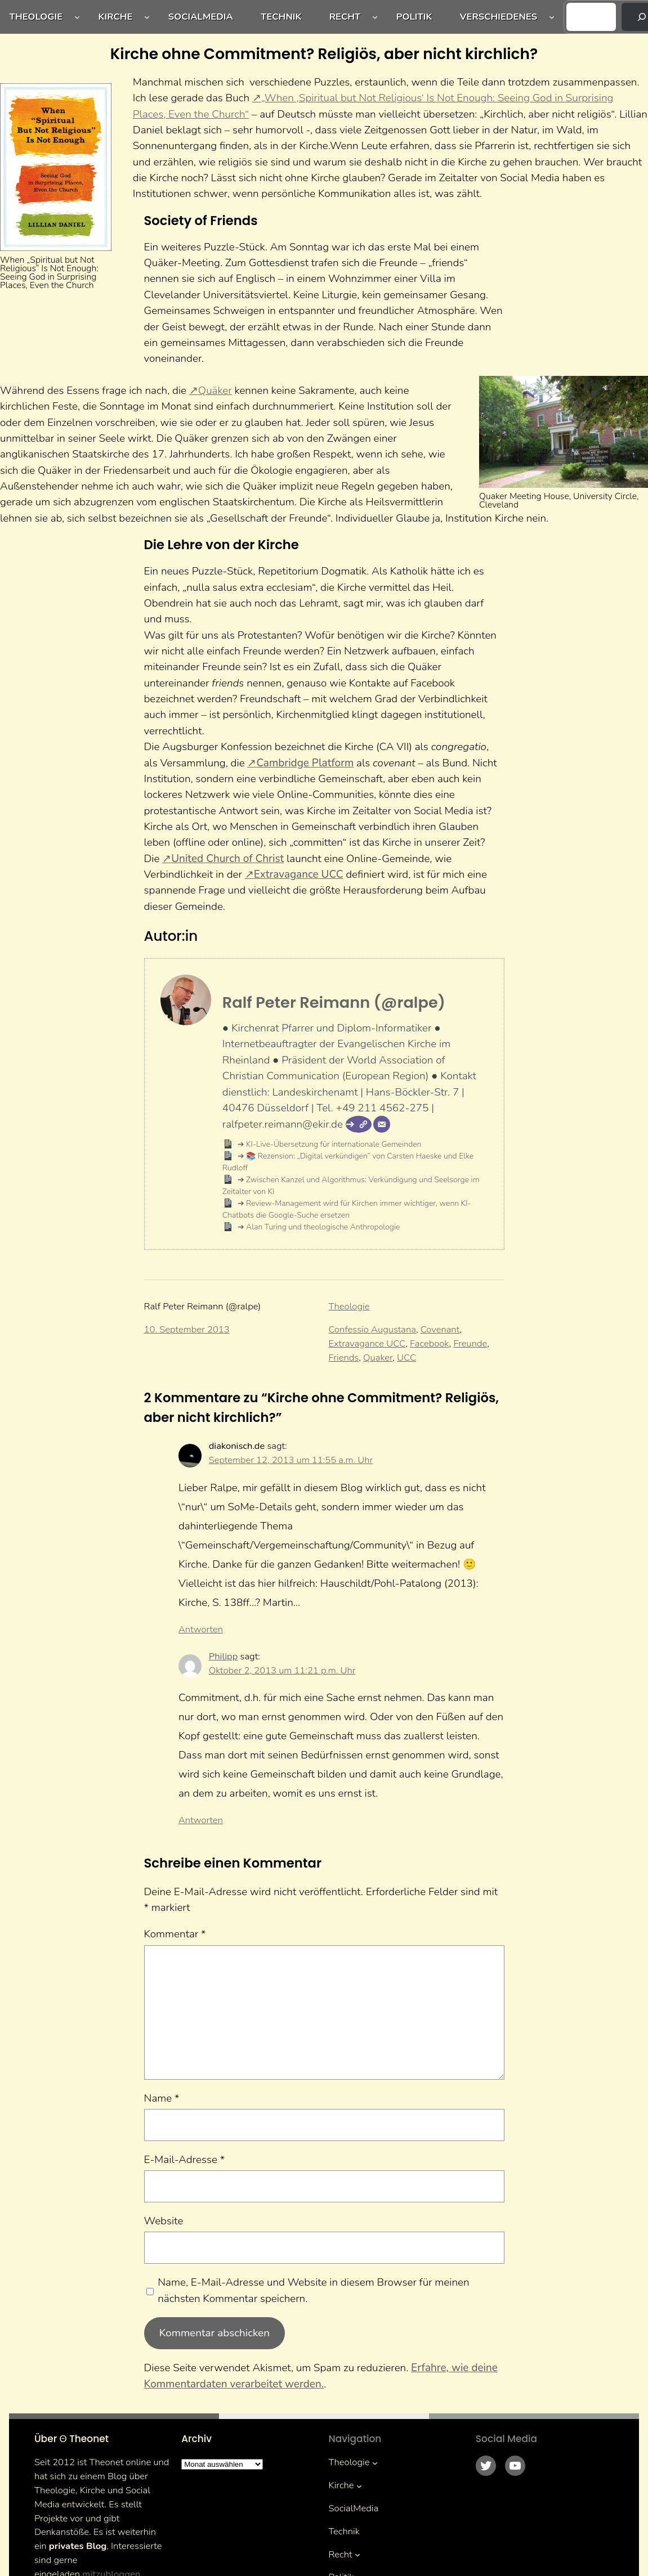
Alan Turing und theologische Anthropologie (322, 1227)
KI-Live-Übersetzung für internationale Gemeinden (333, 1144)
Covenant (440, 1329)
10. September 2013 (187, 1329)
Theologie (36, 16)
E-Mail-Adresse (184, 2159)
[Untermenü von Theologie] (77, 17)
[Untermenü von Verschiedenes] (552, 17)
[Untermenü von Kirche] (147, 17)
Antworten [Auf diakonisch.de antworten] (200, 1629)
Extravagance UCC (298, 874)
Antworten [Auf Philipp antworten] (200, 1820)
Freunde (470, 1343)
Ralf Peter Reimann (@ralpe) (333, 1002)
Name (162, 2098)
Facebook (429, 1343)
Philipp (223, 1656)
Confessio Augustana (372, 1329)
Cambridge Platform (305, 763)
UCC (406, 1357)
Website (164, 2221)
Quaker (377, 1357)
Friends (344, 1357)
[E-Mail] (381, 1124)
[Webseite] (359, 1124)
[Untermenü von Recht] (375, 17)
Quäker (215, 390)
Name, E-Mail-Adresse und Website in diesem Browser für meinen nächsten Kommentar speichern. (313, 2290)
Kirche (115, 16)
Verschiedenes (498, 16)
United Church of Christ (227, 858)
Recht (345, 16)
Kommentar (175, 1934)
